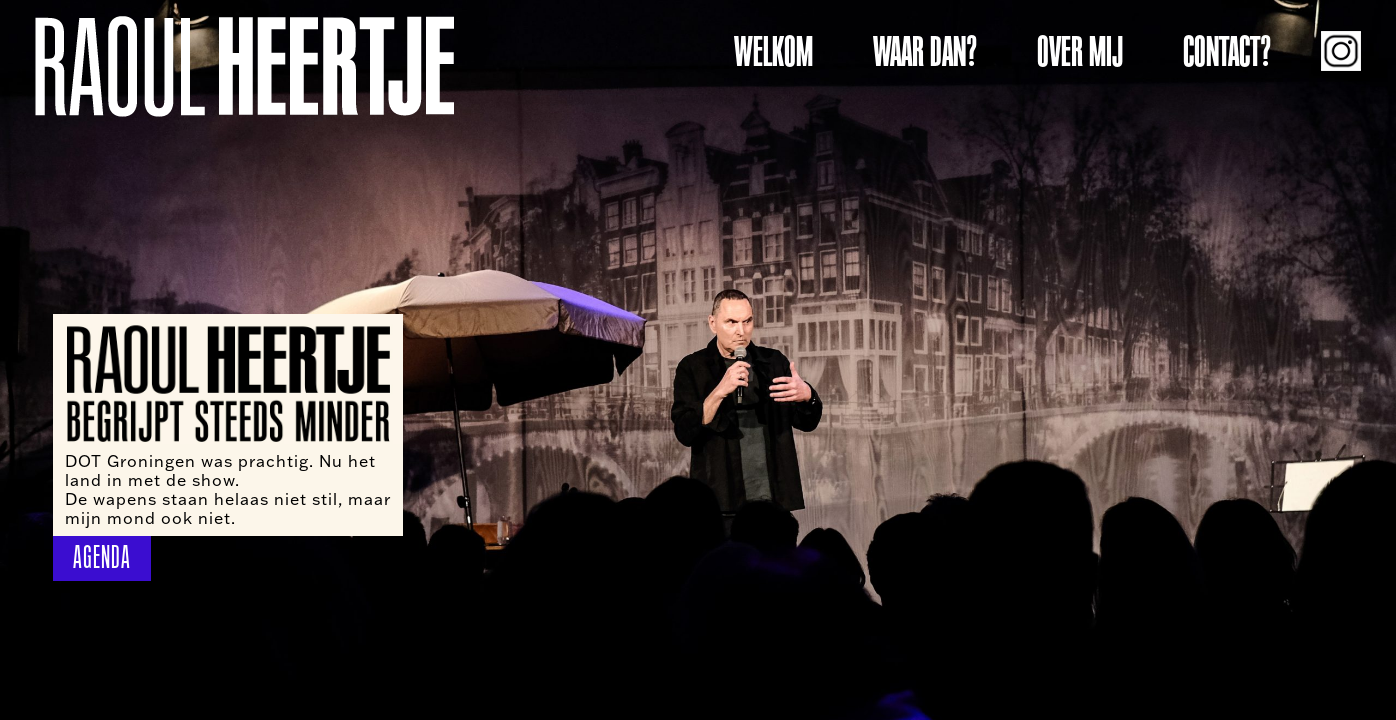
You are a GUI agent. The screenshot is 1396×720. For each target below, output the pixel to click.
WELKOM (773, 52)
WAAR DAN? (925, 52)
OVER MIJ (1080, 52)
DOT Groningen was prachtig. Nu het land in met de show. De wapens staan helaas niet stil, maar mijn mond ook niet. (228, 489)
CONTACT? (1227, 52)
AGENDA (102, 557)
